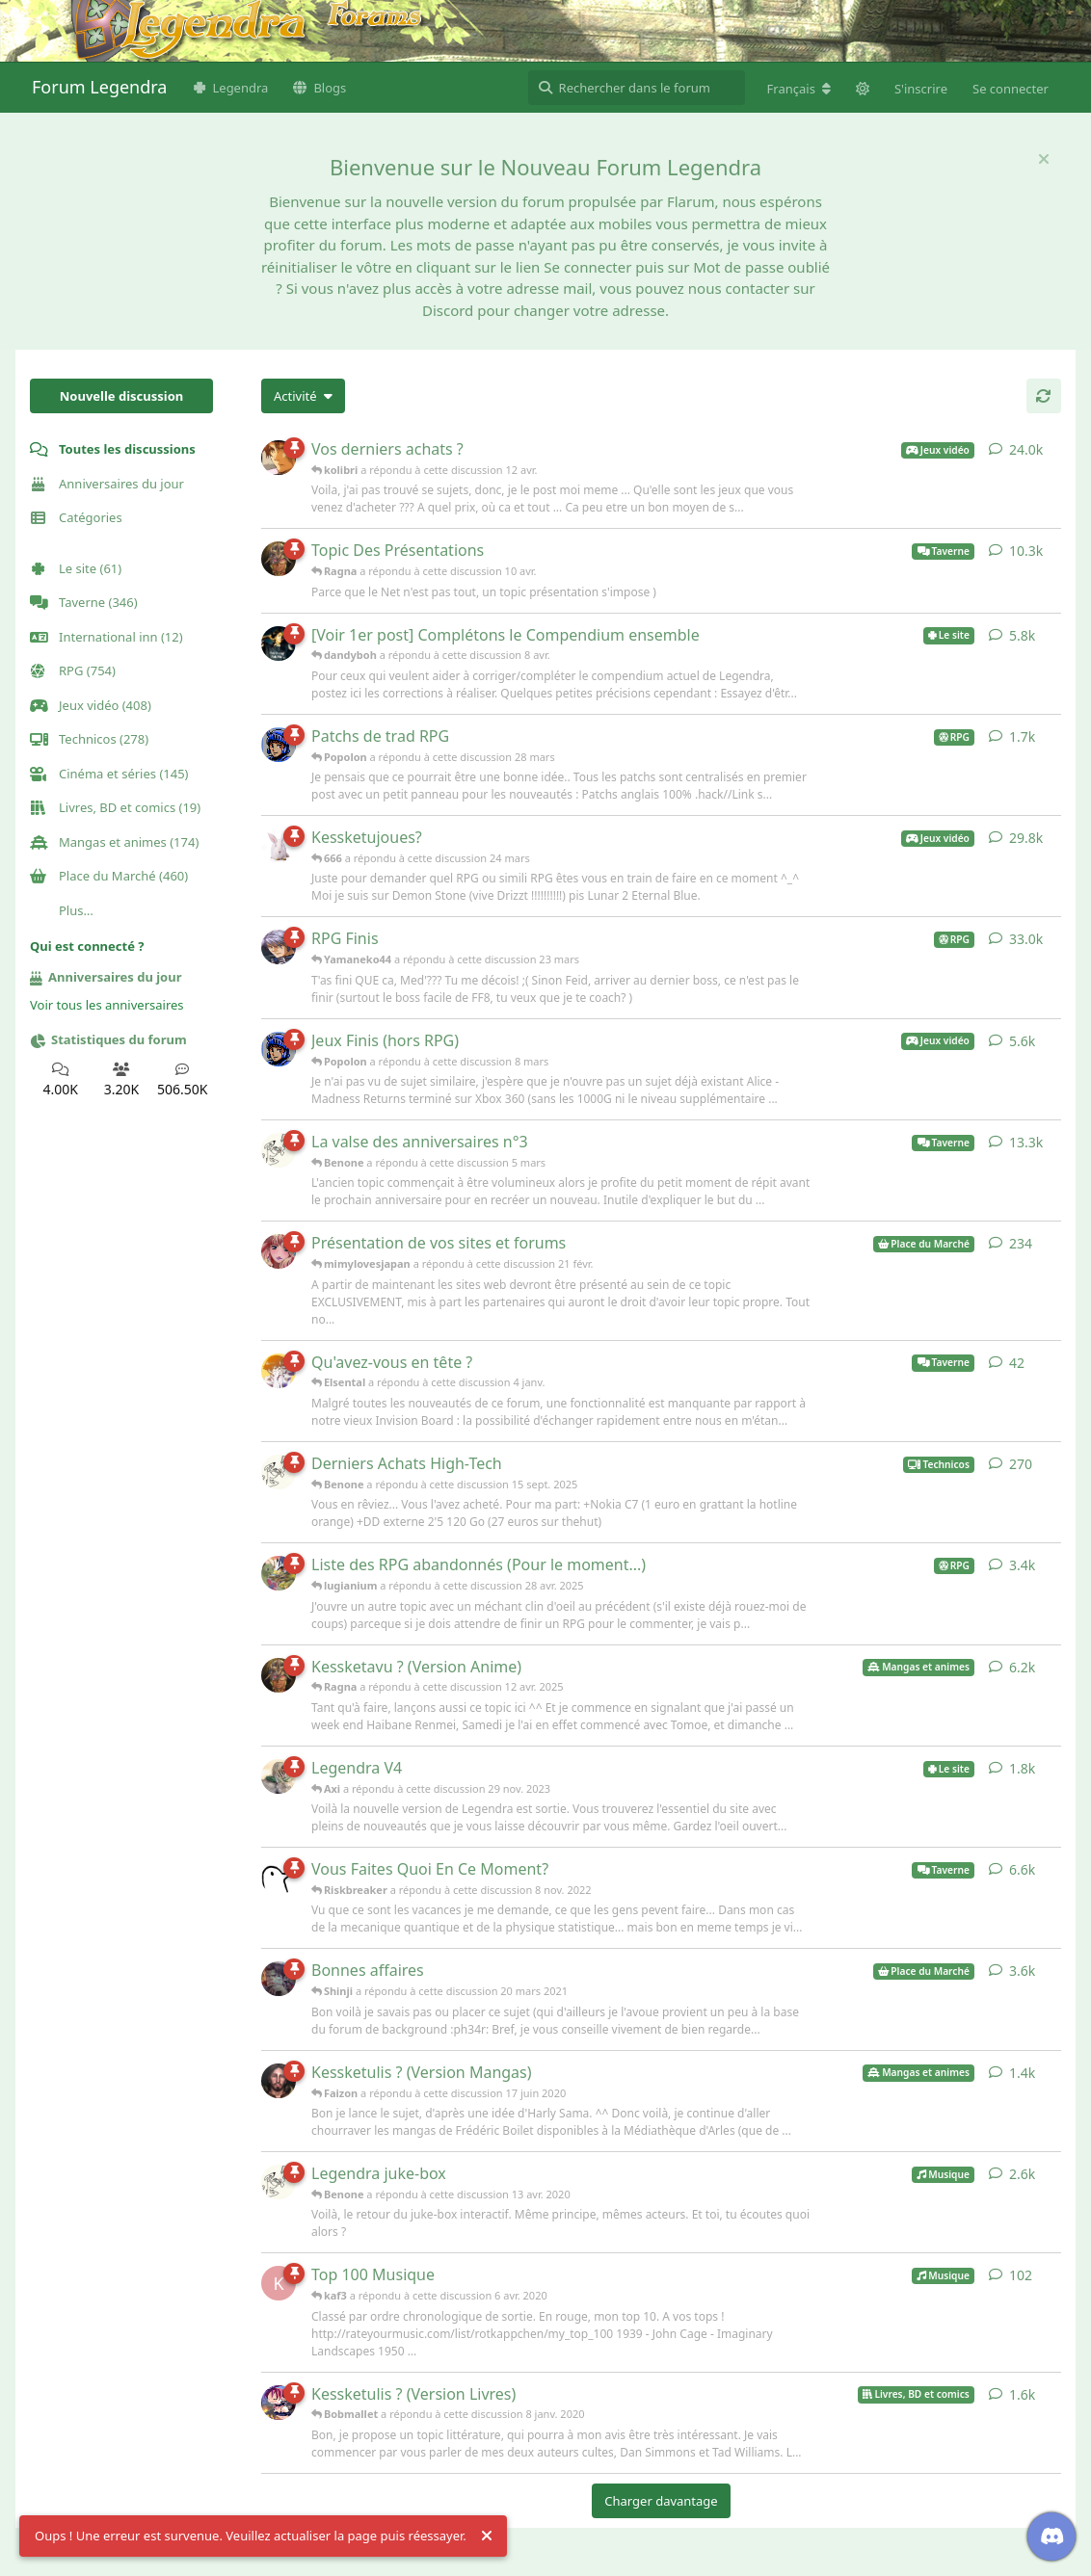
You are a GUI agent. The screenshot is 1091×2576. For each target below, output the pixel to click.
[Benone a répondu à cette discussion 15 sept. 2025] (278, 1472)
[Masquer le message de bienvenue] (1043, 159)
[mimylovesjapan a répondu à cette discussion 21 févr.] (278, 1251)
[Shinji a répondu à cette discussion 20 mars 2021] (278, 1978)
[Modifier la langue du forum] (799, 88)
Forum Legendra (99, 86)
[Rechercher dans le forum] (636, 87)
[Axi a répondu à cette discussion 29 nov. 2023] (278, 1776)
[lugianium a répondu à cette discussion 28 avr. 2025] (278, 1573)
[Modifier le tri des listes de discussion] (303, 396)
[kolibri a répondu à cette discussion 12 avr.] (278, 457)
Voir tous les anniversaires (107, 1004)
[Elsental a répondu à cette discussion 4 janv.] (278, 1371)
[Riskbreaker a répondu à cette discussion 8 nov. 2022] (278, 1877)
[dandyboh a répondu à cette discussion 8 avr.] (278, 643)
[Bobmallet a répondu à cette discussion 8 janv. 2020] (278, 2402)
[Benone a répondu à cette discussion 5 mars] (278, 1150)
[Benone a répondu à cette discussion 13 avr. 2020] (278, 2182)
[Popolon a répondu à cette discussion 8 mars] (278, 1049)
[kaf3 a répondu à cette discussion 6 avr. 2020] (278, 2283)
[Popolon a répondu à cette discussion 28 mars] (278, 744)
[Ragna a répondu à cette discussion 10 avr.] (278, 558)
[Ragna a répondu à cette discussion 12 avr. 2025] (278, 1675)
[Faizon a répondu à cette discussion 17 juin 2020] (278, 2080)
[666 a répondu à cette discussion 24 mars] (278, 845)
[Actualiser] (1043, 396)
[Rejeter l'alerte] (486, 2536)
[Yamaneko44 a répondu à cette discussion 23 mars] (278, 947)
